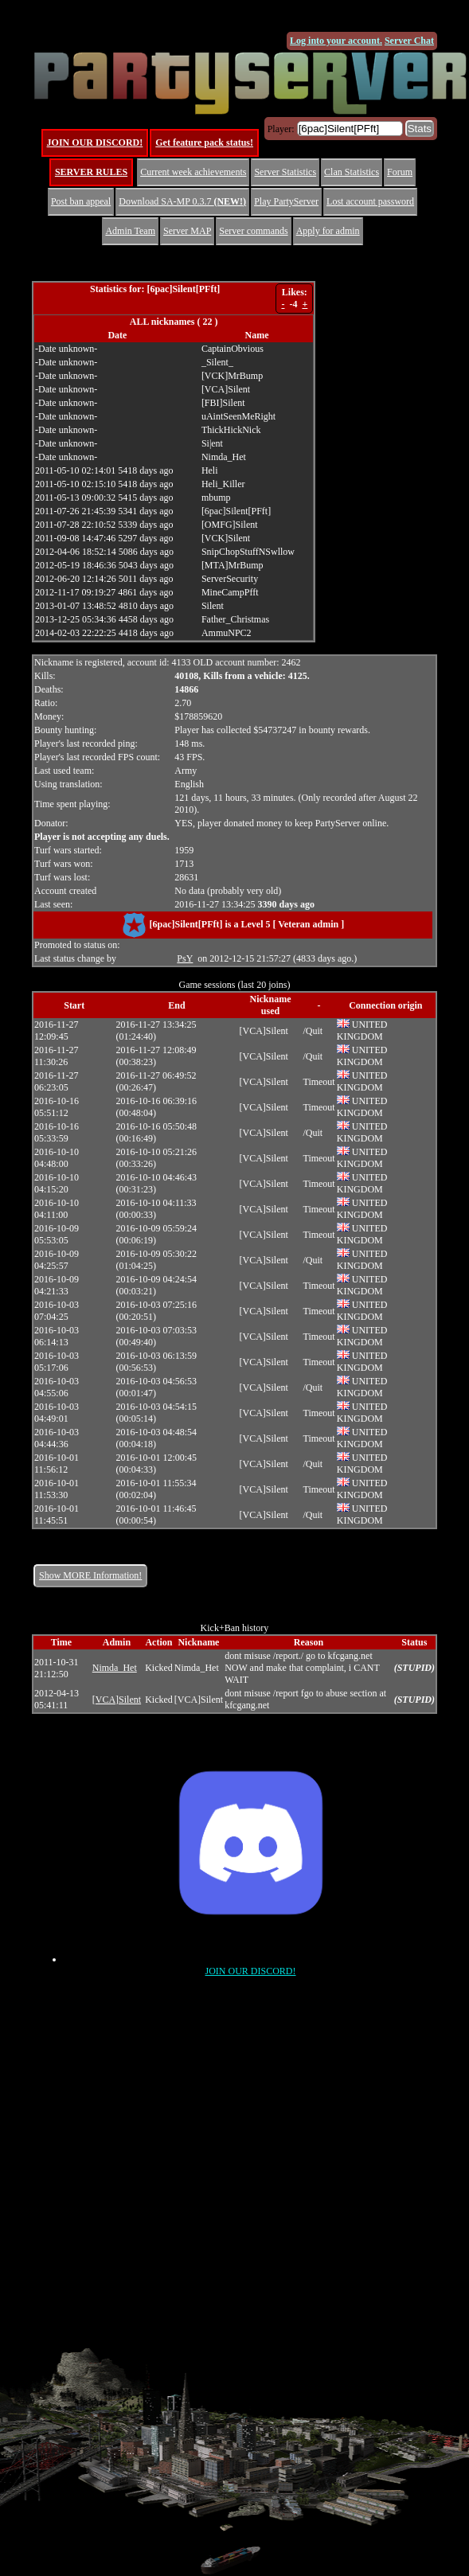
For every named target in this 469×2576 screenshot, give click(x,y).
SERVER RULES (91, 172)
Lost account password (370, 201)
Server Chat (409, 40)
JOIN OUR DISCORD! (95, 142)
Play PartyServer (286, 201)
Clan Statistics (351, 172)
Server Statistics (285, 172)
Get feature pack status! (204, 142)
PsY (185, 958)
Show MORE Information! (90, 1575)
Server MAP (187, 230)
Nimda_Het (114, 1667)
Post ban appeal (81, 201)
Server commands (253, 230)
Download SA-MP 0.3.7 (182, 201)
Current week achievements (193, 172)
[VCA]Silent (116, 1699)
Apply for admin (328, 230)
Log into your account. (336, 40)
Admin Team (130, 230)
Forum (399, 172)
